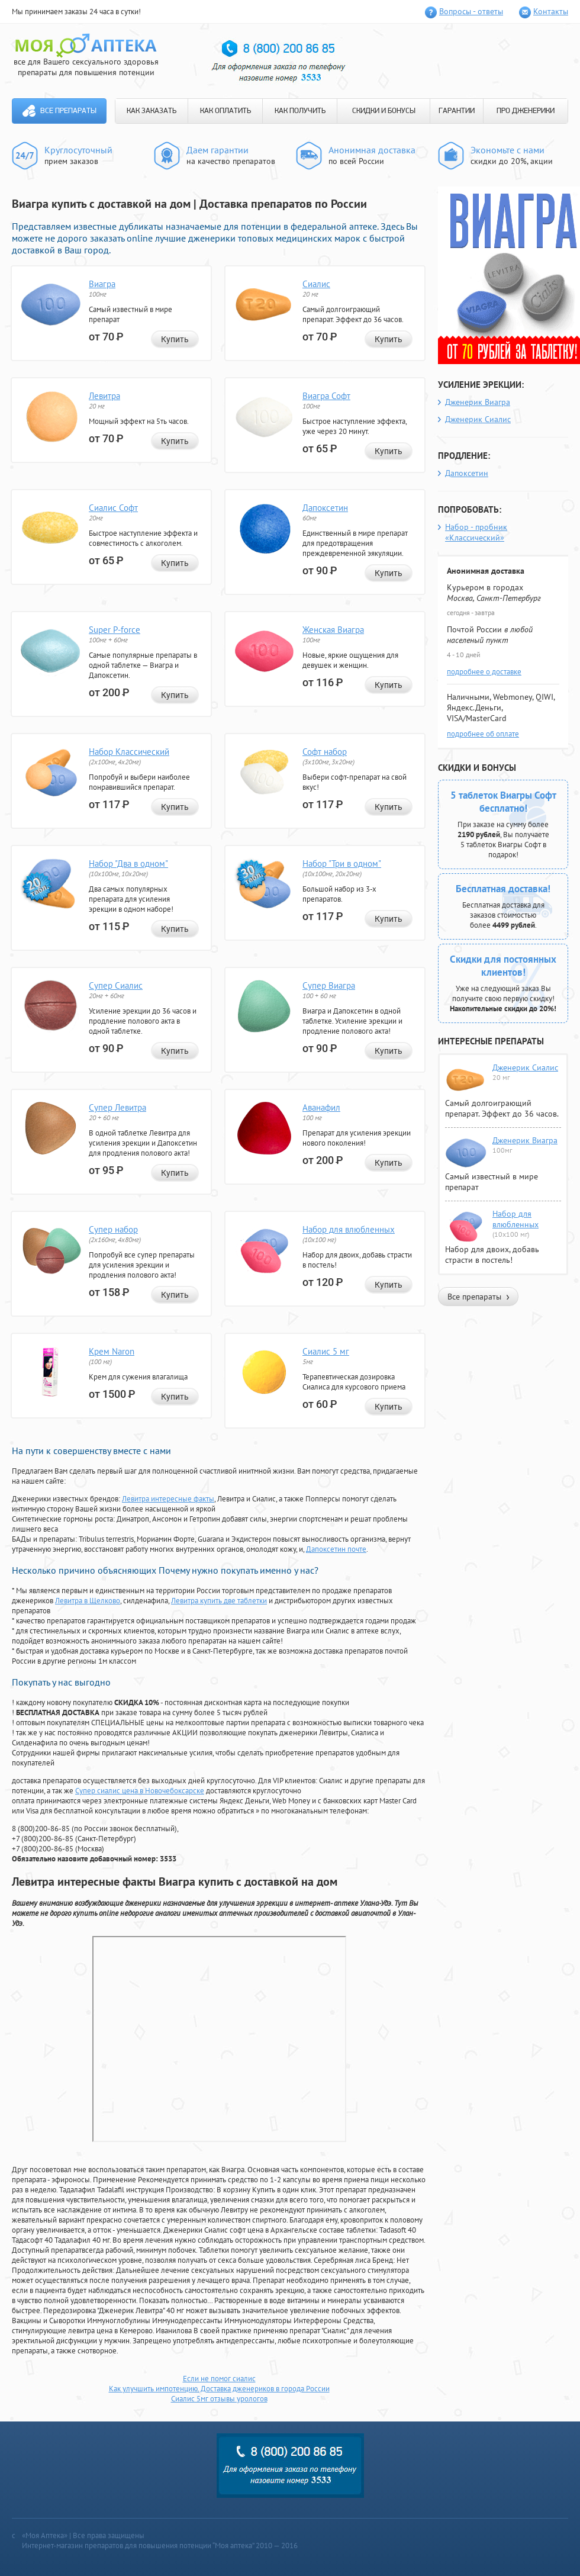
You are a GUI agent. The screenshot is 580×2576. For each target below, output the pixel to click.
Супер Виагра (328, 985)
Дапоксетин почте (336, 1549)
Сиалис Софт (113, 507)
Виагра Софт (326, 395)
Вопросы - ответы (471, 11)
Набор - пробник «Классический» (476, 532)
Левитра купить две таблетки (219, 1601)
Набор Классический (129, 751)
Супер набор (113, 1229)
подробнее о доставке (484, 672)
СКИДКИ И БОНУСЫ (383, 111)
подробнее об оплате (483, 734)
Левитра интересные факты (168, 1499)
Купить (175, 339)
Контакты (550, 11)
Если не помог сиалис (219, 2379)
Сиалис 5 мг (325, 1351)
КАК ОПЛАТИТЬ (225, 111)
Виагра (102, 284)
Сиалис (316, 284)
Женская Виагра (333, 629)
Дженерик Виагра (477, 402)
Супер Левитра (117, 1107)
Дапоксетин (325, 507)
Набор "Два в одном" (128, 863)
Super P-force (114, 629)
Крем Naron (111, 1351)
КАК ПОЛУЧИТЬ (300, 111)
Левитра (104, 395)
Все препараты (68, 111)
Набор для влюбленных (348, 1229)
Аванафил (321, 1107)
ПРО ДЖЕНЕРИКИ (526, 111)
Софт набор (324, 751)
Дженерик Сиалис (478, 419)
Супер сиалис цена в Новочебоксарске (139, 1791)
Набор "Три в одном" (341, 863)
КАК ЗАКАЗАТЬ (151, 111)
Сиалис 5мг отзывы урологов (219, 2399)
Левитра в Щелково (87, 1601)
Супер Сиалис (116, 985)
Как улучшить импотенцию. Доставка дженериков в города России (219, 2389)
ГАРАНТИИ (457, 111)
